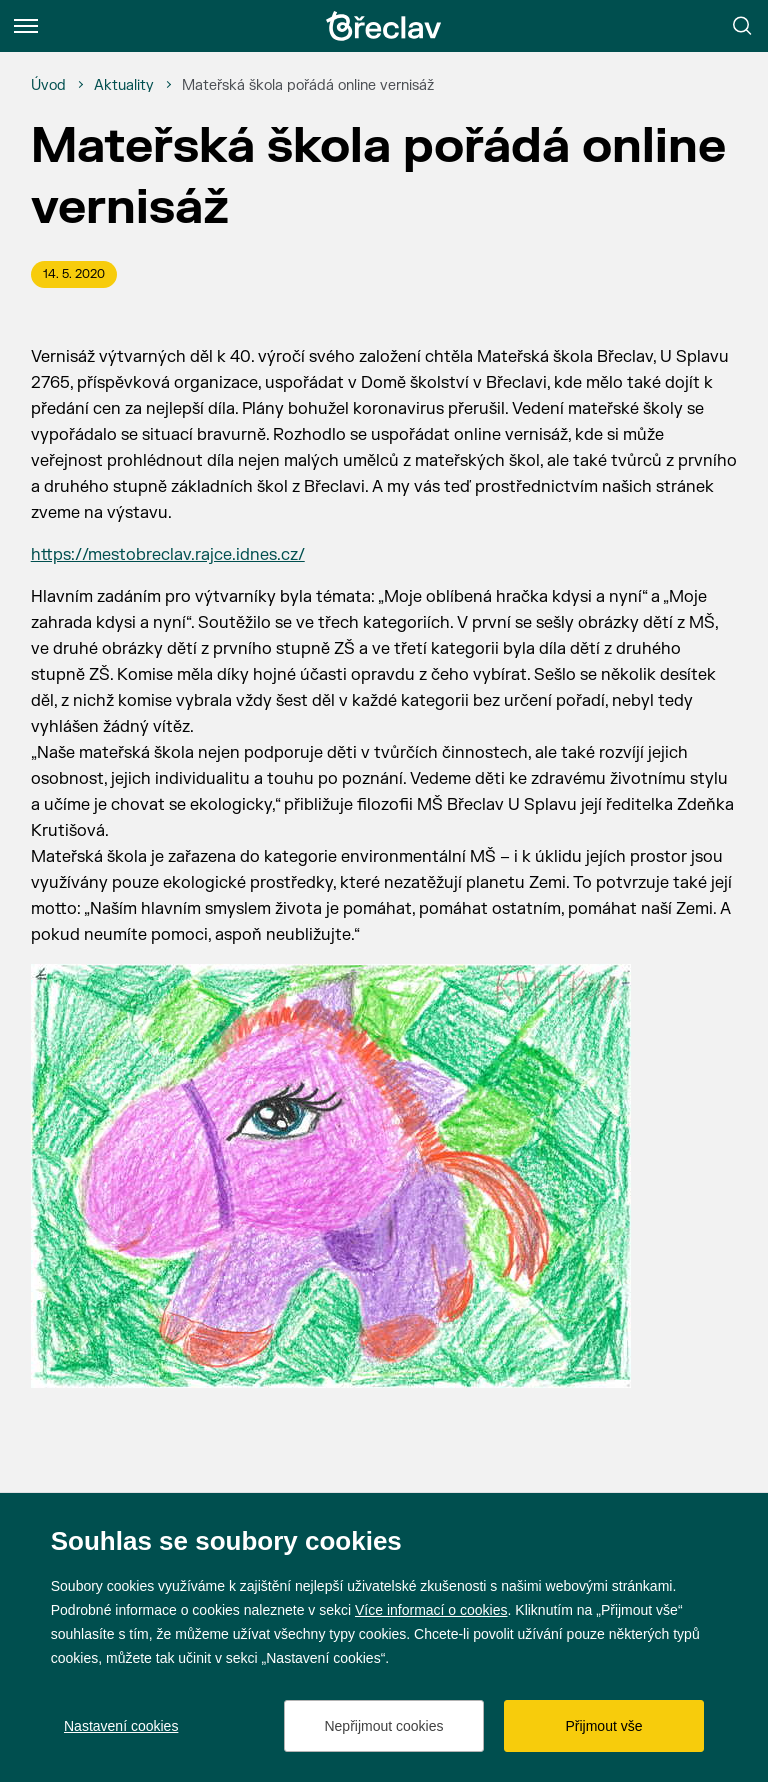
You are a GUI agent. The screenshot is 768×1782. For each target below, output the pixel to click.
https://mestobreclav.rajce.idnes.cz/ (168, 555)
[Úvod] (48, 86)
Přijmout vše (603, 1726)
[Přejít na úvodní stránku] (384, 26)
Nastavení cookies (121, 1726)
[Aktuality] (124, 86)
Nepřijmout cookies (383, 1726)
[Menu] (26, 26)
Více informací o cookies (431, 1610)
